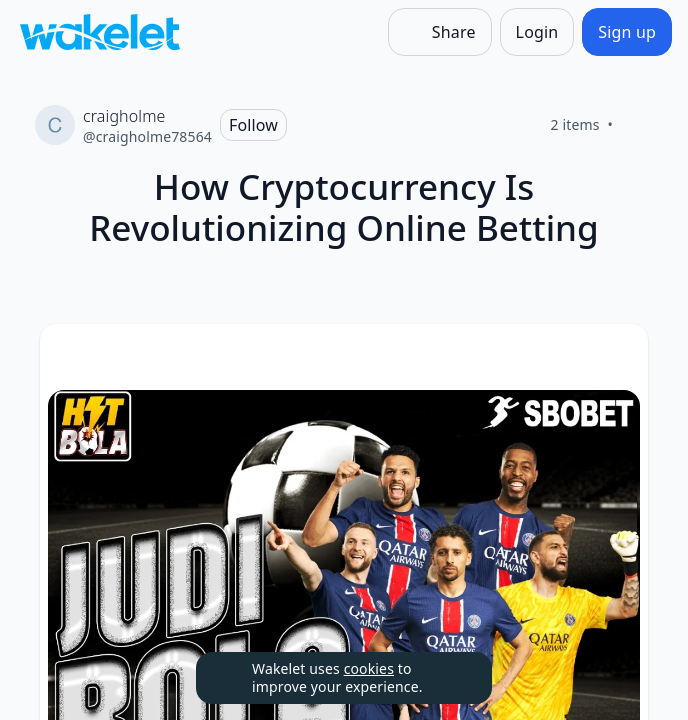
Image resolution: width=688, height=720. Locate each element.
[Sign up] (627, 32)
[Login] (537, 32)
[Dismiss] (452, 678)
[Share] (440, 32)
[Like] (637, 125)
